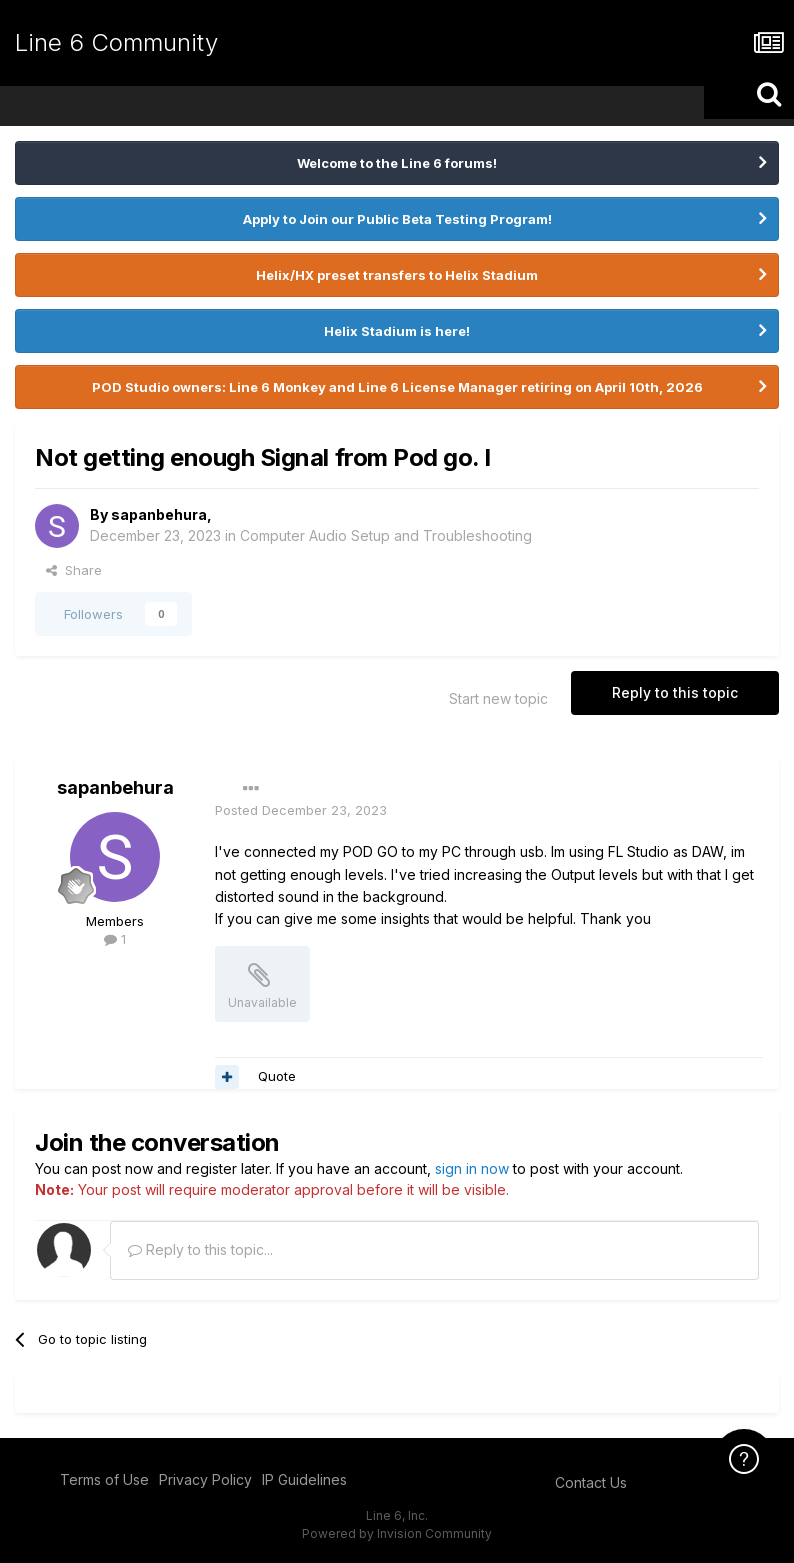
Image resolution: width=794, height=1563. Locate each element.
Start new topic (498, 698)
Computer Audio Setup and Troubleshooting (386, 535)
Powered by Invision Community (397, 1533)
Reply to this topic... (200, 1249)
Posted (301, 810)
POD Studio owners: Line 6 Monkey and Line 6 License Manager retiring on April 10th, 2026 (397, 387)
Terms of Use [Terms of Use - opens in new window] (104, 1479)
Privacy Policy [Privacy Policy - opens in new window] (205, 1479)
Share (74, 570)
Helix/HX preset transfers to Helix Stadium (397, 275)
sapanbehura (159, 514)
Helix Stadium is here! (397, 331)
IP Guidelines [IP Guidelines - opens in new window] (304, 1479)
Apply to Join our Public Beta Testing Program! (397, 219)
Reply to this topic (675, 692)
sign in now (472, 1168)
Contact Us (591, 1482)
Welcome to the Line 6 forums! (397, 163)
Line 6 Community (116, 42)
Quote (277, 1076)
